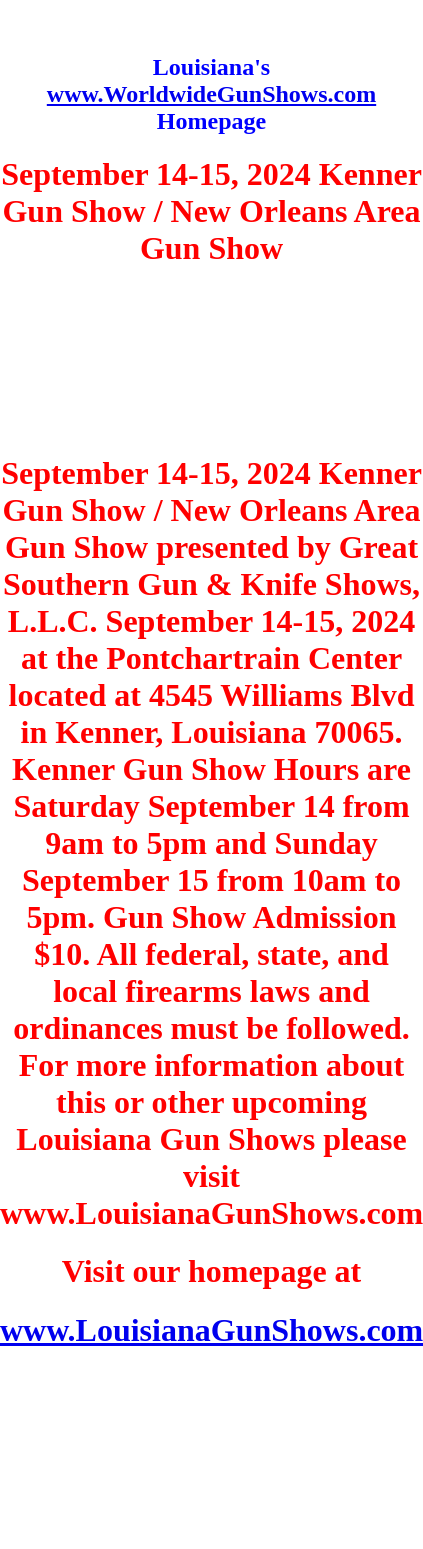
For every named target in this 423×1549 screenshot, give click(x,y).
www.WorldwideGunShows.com (211, 94)
